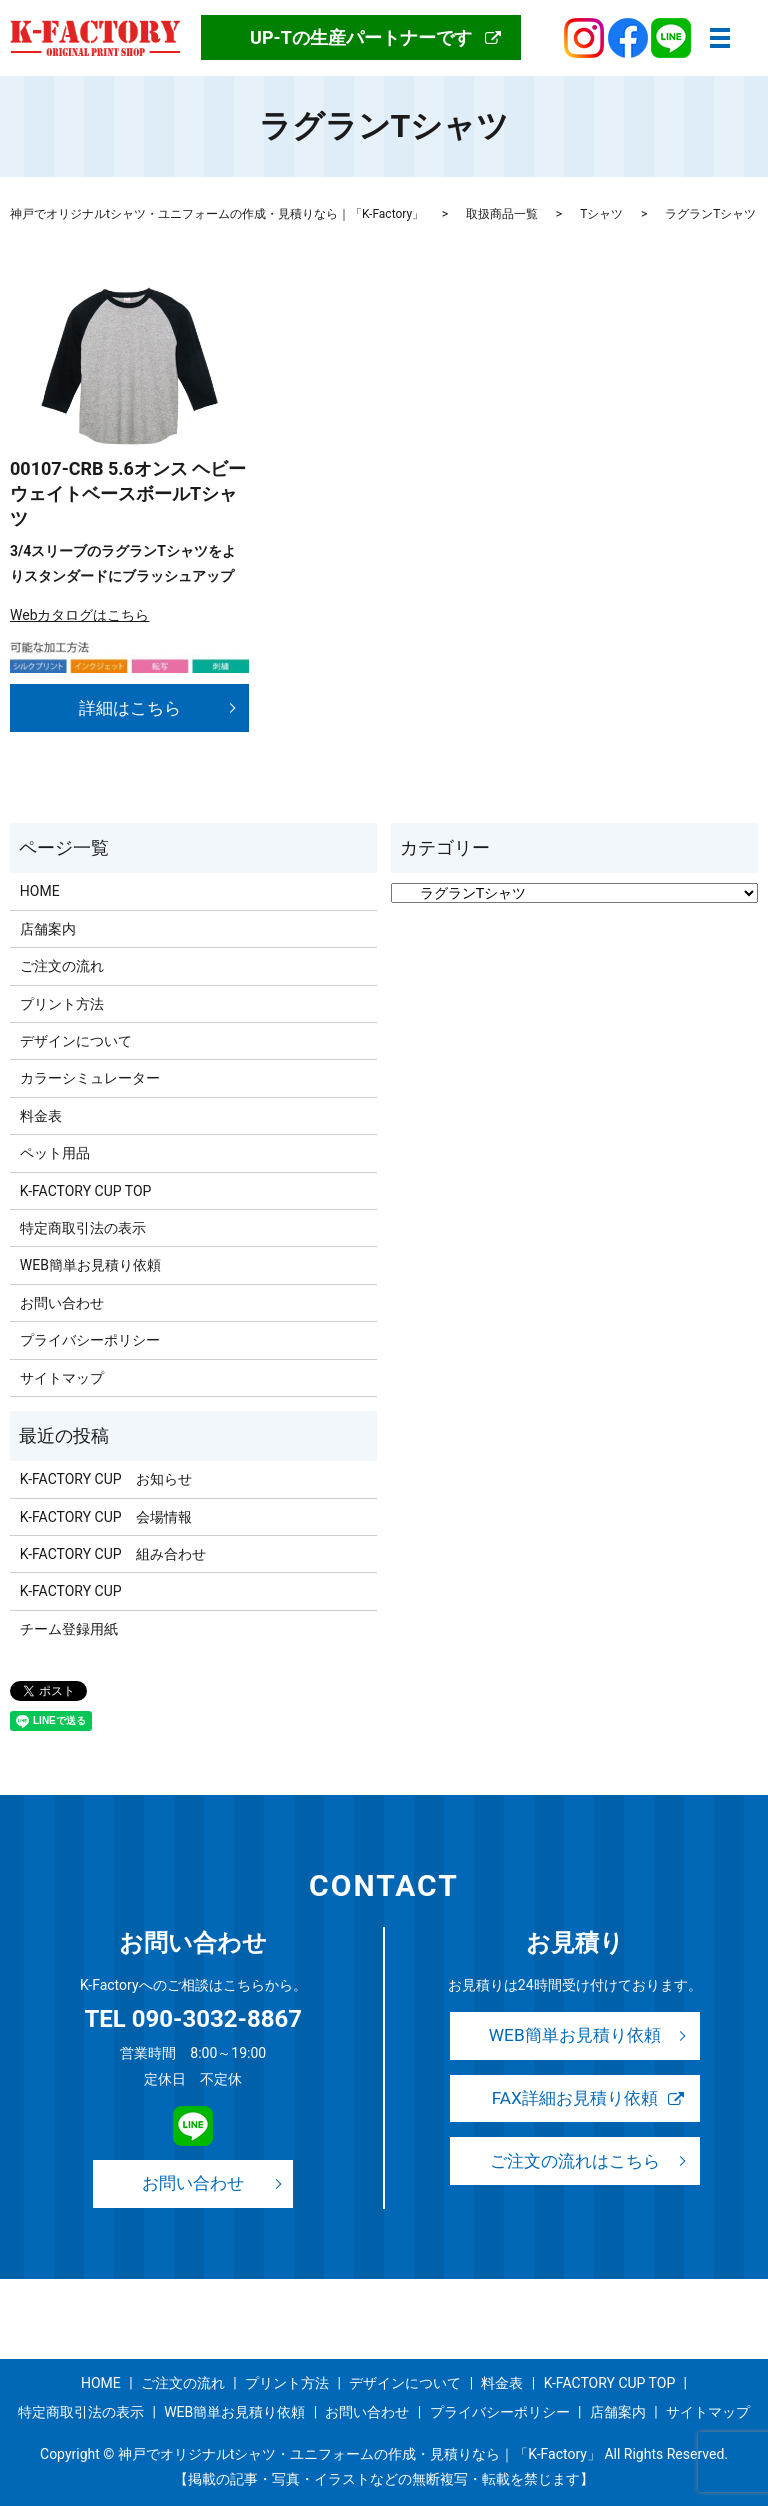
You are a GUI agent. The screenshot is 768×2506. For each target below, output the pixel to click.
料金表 (41, 1116)
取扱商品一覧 (502, 214)
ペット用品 (55, 1153)
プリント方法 (62, 1004)
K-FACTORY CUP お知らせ (106, 1479)
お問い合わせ (62, 1303)
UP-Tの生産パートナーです (361, 37)
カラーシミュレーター (90, 1078)
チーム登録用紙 (69, 1629)
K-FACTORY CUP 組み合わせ (113, 1554)
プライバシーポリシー (90, 1340)
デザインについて (76, 1041)
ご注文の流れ (62, 966)
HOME (40, 891)
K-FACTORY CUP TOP (86, 1191)
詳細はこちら (130, 707)
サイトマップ (62, 1378)
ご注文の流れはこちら (575, 2162)
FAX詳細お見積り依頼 (574, 2099)
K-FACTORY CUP (71, 1591)
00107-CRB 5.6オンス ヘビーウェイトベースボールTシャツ (128, 493)
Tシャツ (601, 214)
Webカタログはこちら (80, 615)
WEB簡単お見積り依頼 (90, 1265)
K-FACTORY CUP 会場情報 (106, 1517)
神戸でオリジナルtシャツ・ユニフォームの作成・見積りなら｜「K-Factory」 (217, 214)
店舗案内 (48, 929)
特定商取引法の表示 (83, 1228)
